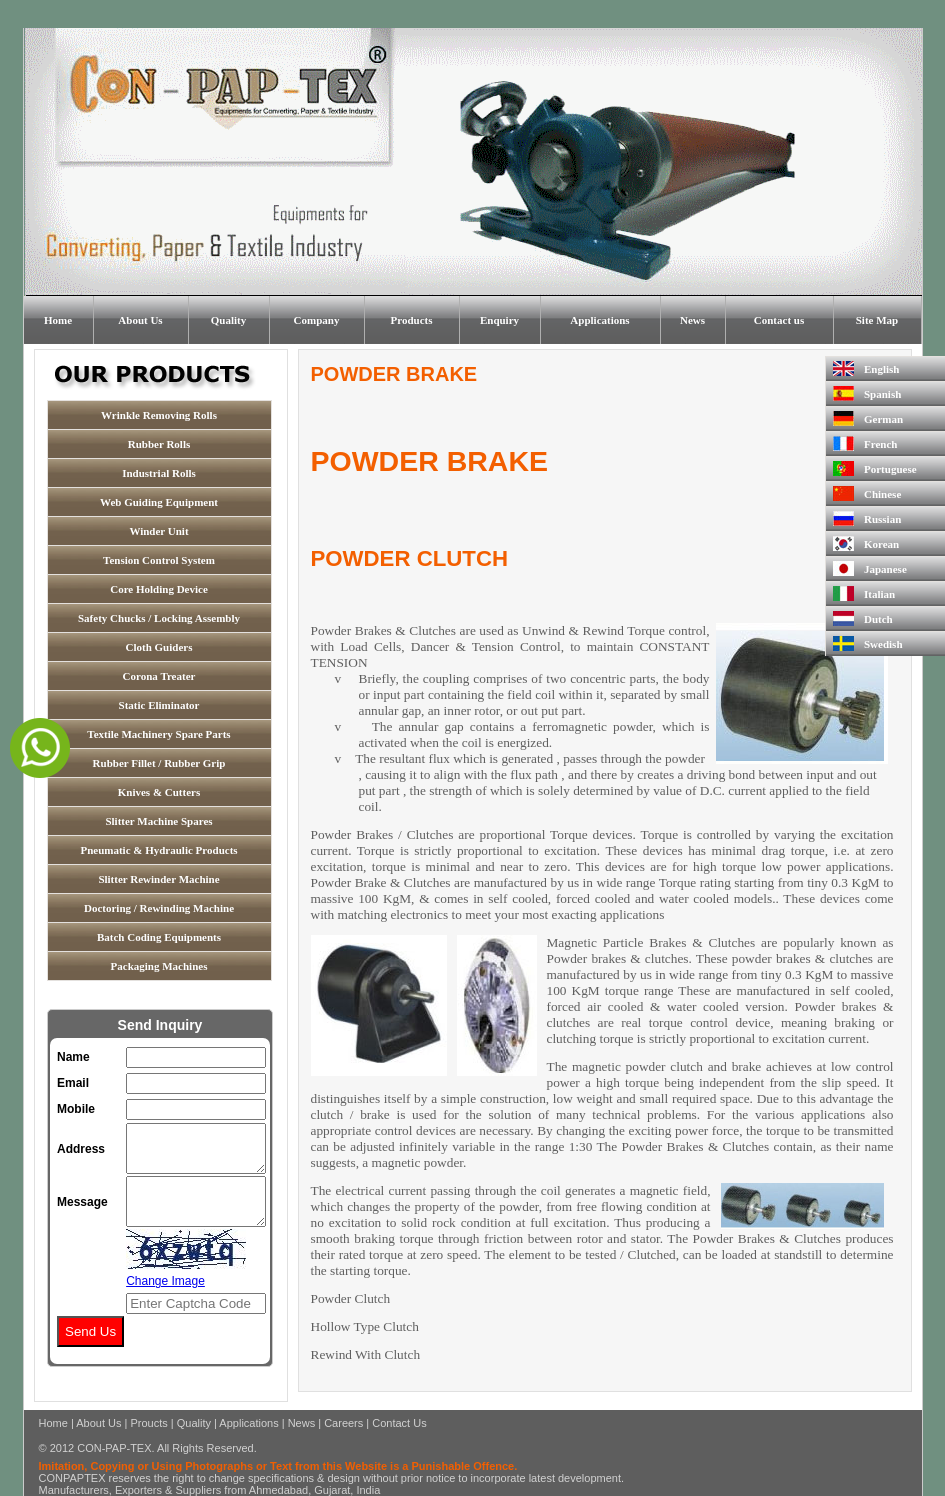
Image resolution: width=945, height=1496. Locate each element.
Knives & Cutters (159, 792)
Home (58, 320)
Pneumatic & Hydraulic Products (158, 850)
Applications (599, 320)
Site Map (877, 320)
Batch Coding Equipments (159, 937)
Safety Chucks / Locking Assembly (159, 618)
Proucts (148, 1423)
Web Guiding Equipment (159, 502)
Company (317, 320)
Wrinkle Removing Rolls (159, 415)
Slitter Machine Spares (158, 821)
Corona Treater (159, 676)
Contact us (779, 320)
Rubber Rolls (159, 444)
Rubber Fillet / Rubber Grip (159, 763)
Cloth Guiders (159, 647)
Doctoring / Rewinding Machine (159, 908)
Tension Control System (159, 560)
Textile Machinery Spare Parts (158, 734)
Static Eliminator (159, 705)
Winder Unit (158, 531)
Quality (228, 320)
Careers (343, 1423)
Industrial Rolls (159, 473)
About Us (140, 320)
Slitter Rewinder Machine (158, 879)
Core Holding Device (159, 589)
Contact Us (399, 1423)
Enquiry (499, 320)
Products (412, 320)
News (692, 320)
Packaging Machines (159, 966)
